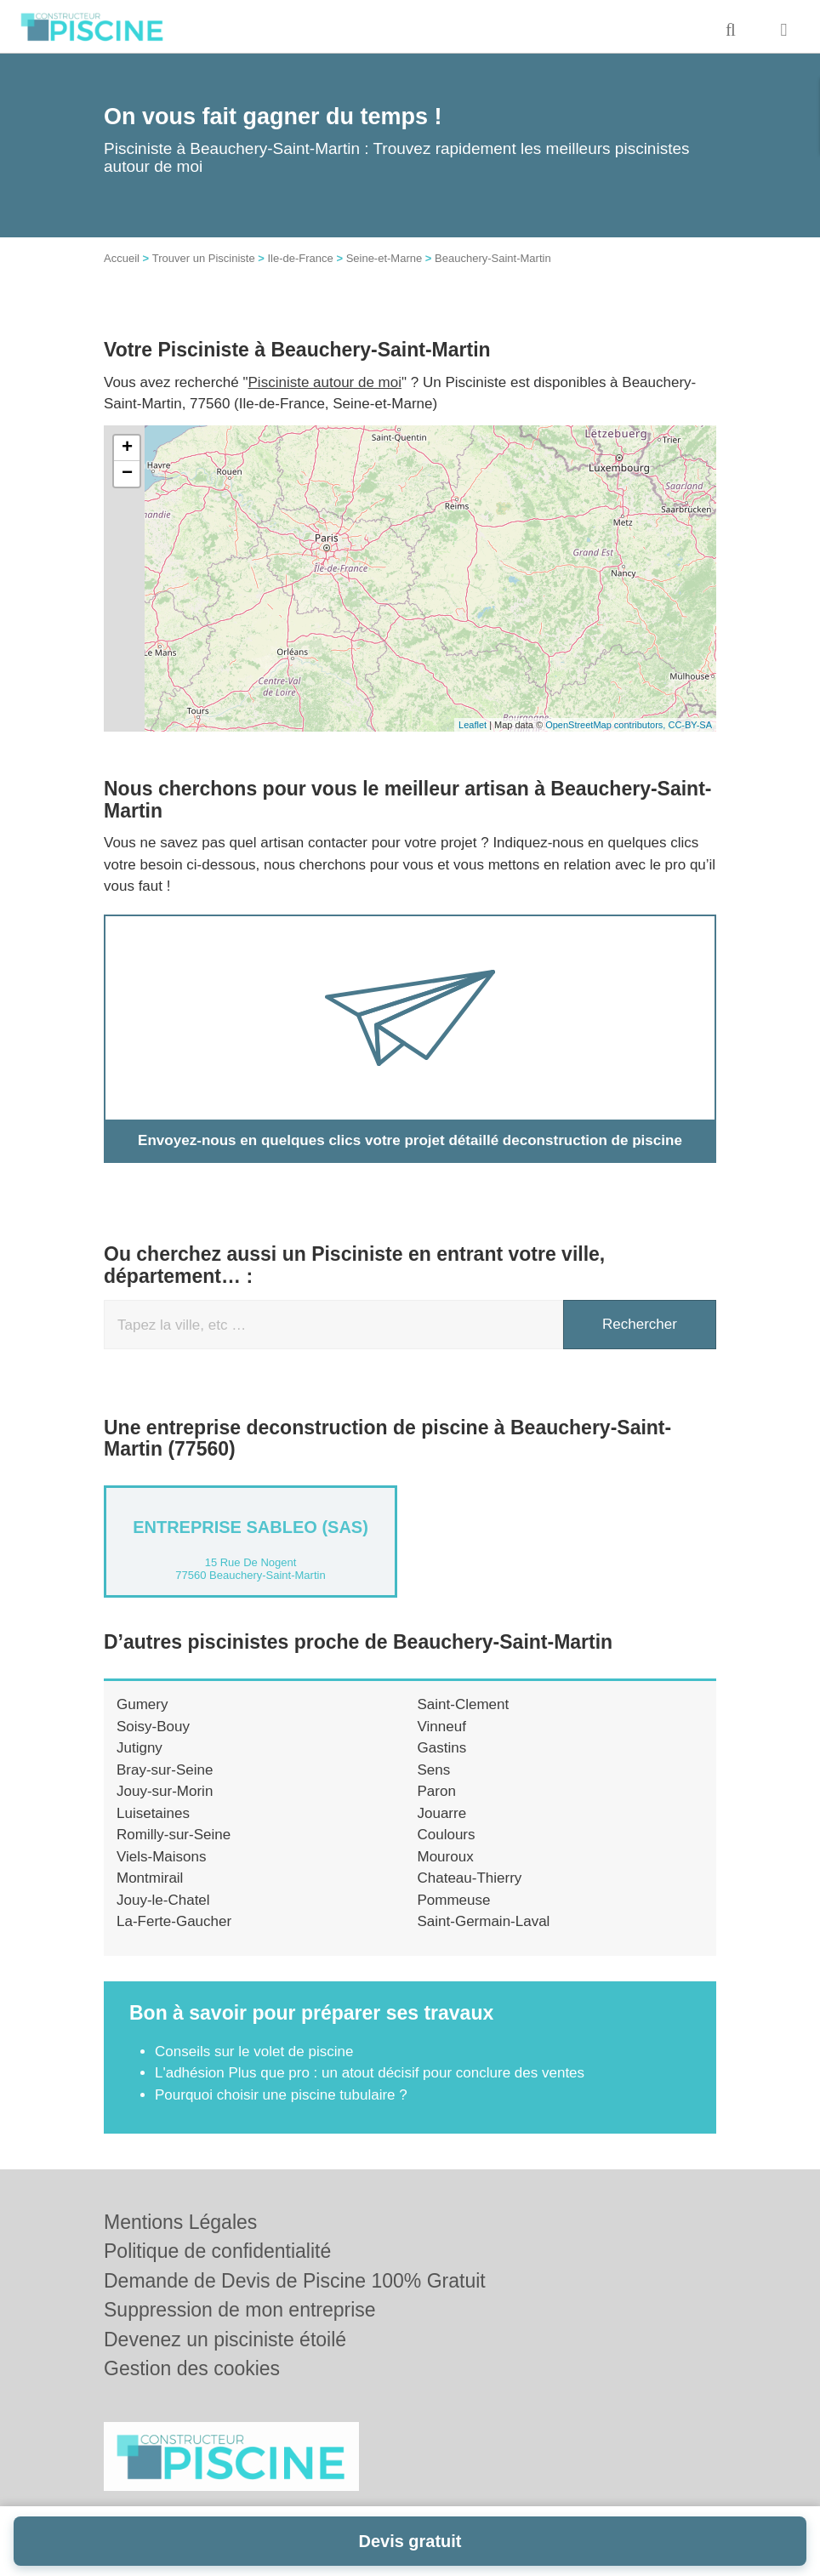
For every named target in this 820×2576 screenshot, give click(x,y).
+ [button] (127, 448)
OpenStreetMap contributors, (606, 725)
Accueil (122, 258)
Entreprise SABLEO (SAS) (250, 1527)
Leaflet (472, 725)
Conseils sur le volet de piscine (254, 2051)
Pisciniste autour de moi (324, 382)
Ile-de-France (300, 258)
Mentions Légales (180, 2222)
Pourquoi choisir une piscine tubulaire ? (281, 2095)
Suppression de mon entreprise (240, 2310)
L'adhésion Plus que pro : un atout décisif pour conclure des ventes (369, 2073)
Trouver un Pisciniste (203, 258)
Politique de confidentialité (217, 2251)
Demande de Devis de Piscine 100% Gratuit (295, 2281)
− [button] (127, 474)
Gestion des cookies (192, 2368)
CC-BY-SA (690, 725)
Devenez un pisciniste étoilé (225, 2339)
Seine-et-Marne (384, 258)
